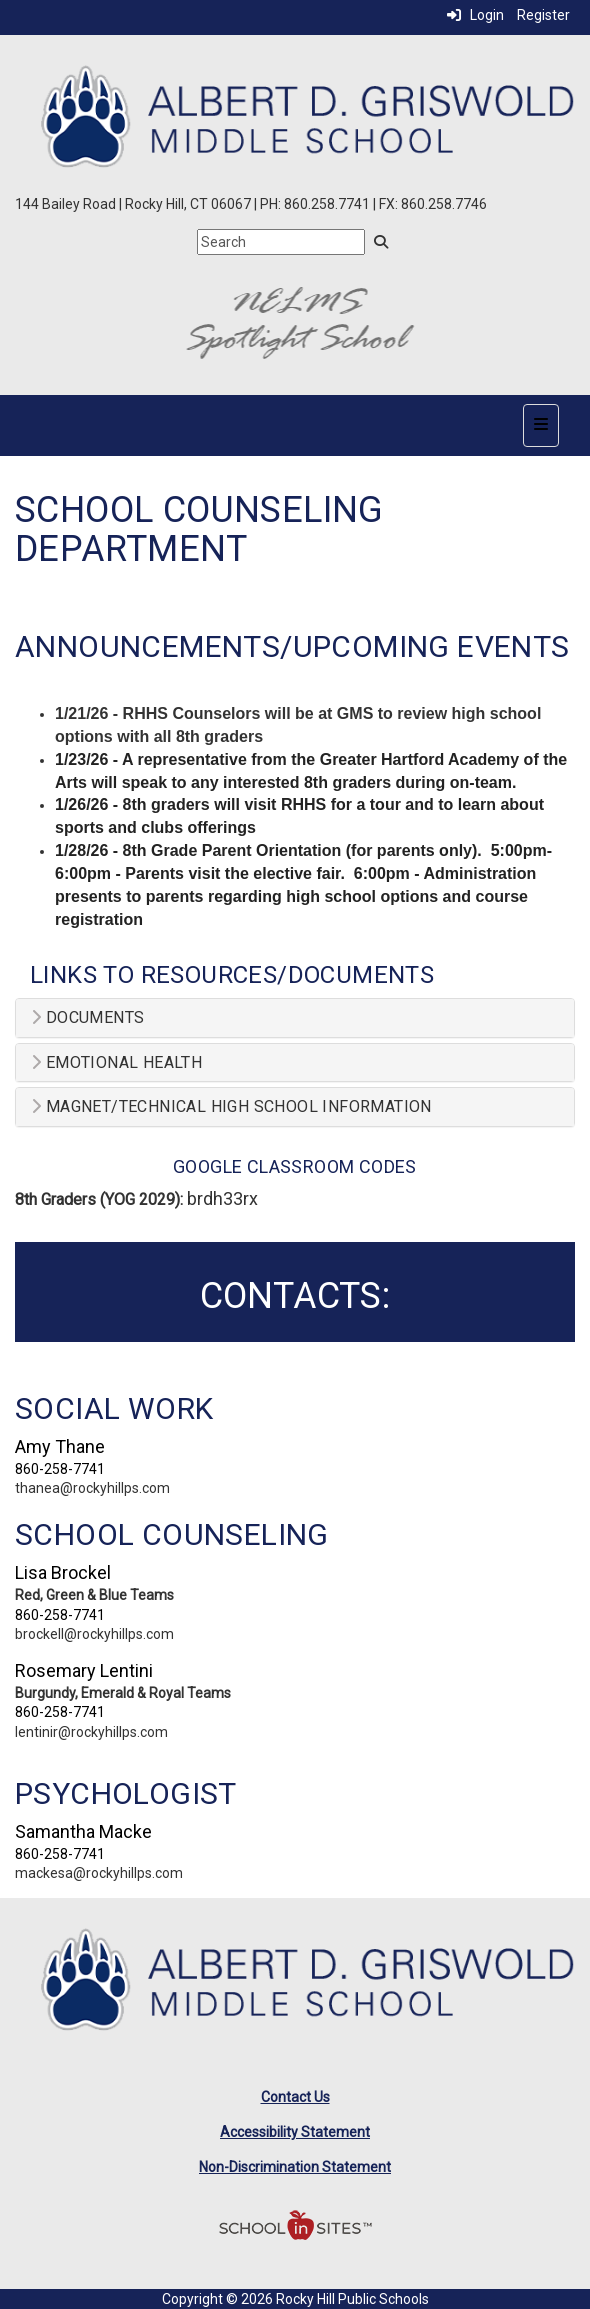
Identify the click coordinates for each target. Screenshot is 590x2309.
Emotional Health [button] (116, 1063)
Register (543, 15)
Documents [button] (87, 1018)
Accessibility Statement (295, 2132)
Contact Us (295, 2097)
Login (475, 15)
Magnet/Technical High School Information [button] (231, 1107)
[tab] (295, 1018)
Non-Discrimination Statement (295, 2167)
